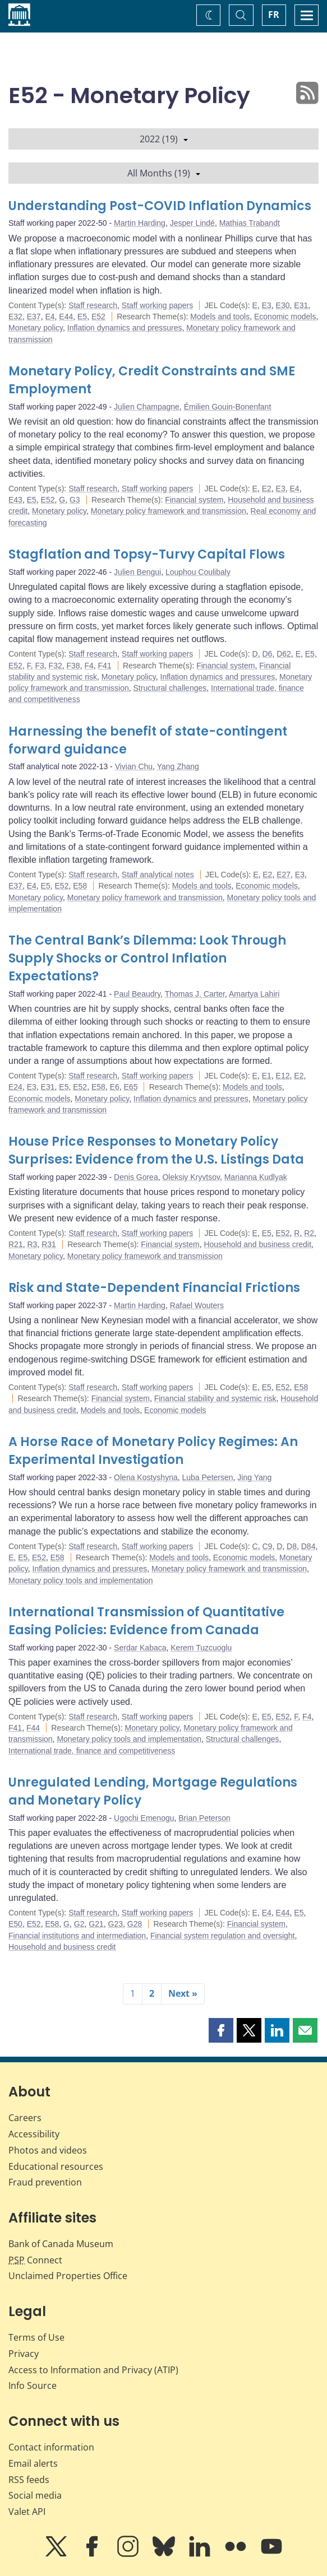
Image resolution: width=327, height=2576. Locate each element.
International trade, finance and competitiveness (91, 1750)
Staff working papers (157, 305)
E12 (283, 1075)
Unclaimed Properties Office (67, 2276)
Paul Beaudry (137, 993)
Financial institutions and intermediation (77, 1935)
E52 (98, 316)
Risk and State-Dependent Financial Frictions (154, 1287)
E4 (49, 316)
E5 (82, 316)
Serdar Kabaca (140, 1647)
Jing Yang (254, 1477)
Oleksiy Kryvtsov (190, 1177)
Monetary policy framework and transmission (168, 510)
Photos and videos (47, 2150)
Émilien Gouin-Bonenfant (227, 406)
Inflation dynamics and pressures (124, 327)
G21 (96, 1923)
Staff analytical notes (158, 874)
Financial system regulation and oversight (222, 1935)
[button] (221, 2030)
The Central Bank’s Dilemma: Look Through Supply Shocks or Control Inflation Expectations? (147, 958)
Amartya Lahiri (254, 993)
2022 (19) (164, 139)
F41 (105, 665)
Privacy (23, 2353)
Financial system (194, 499)
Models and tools (220, 316)
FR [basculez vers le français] (273, 14)
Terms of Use (36, 2337)
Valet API (26, 2511)
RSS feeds (28, 2479)
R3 (32, 1244)
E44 (66, 316)
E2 (266, 488)
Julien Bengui (137, 572)
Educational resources (55, 2166)
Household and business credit (257, 1244)
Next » (182, 1993)
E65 (131, 1086)
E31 (301, 305)
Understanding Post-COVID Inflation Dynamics (159, 206)
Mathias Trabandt (249, 222)
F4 (88, 665)
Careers (25, 2118)
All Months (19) (163, 173)
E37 (34, 316)
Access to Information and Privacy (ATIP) (93, 2370)
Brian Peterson (204, 1818)
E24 (15, 1086)
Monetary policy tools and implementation (80, 1580)
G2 (79, 1923)
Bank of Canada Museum (60, 2244)
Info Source (32, 2385)
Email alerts (33, 2463)
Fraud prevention (45, 2182)
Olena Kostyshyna (146, 1477)
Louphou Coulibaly (198, 572)
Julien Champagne (146, 406)
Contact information (51, 2447)
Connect (35, 2260)
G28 (134, 1923)
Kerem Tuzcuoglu (201, 1647)
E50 (15, 1923)
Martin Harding (139, 222)
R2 (309, 1233)
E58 (80, 885)
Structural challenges (170, 687)
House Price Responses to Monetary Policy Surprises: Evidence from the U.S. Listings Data (156, 1150)
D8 (292, 1546)
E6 (114, 1086)
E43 (15, 499)
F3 (39, 665)
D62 (284, 653)
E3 (266, 305)
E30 (283, 305)
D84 (308, 1546)
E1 (266, 1075)
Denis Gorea (136, 1177)
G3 (75, 499)
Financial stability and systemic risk (215, 1398)
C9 (267, 1546)
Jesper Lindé (192, 222)
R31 (49, 1244)
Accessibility (33, 2134)
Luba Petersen (207, 1477)
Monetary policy (35, 327)
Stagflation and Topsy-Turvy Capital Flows (146, 554)
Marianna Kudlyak (255, 1177)
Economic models (285, 316)
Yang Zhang (178, 766)
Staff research (92, 305)
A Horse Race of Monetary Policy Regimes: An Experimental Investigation (153, 1450)
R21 (15, 1244)
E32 (15, 316)
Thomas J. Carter (195, 993)
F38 (73, 665)
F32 (55, 665)
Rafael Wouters (197, 1305)
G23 (115, 1923)
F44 (33, 1727)
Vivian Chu (134, 766)
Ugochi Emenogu (144, 1818)
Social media (35, 2495)
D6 (267, 653)
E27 (284, 874)
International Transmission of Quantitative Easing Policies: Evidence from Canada (146, 1621)
